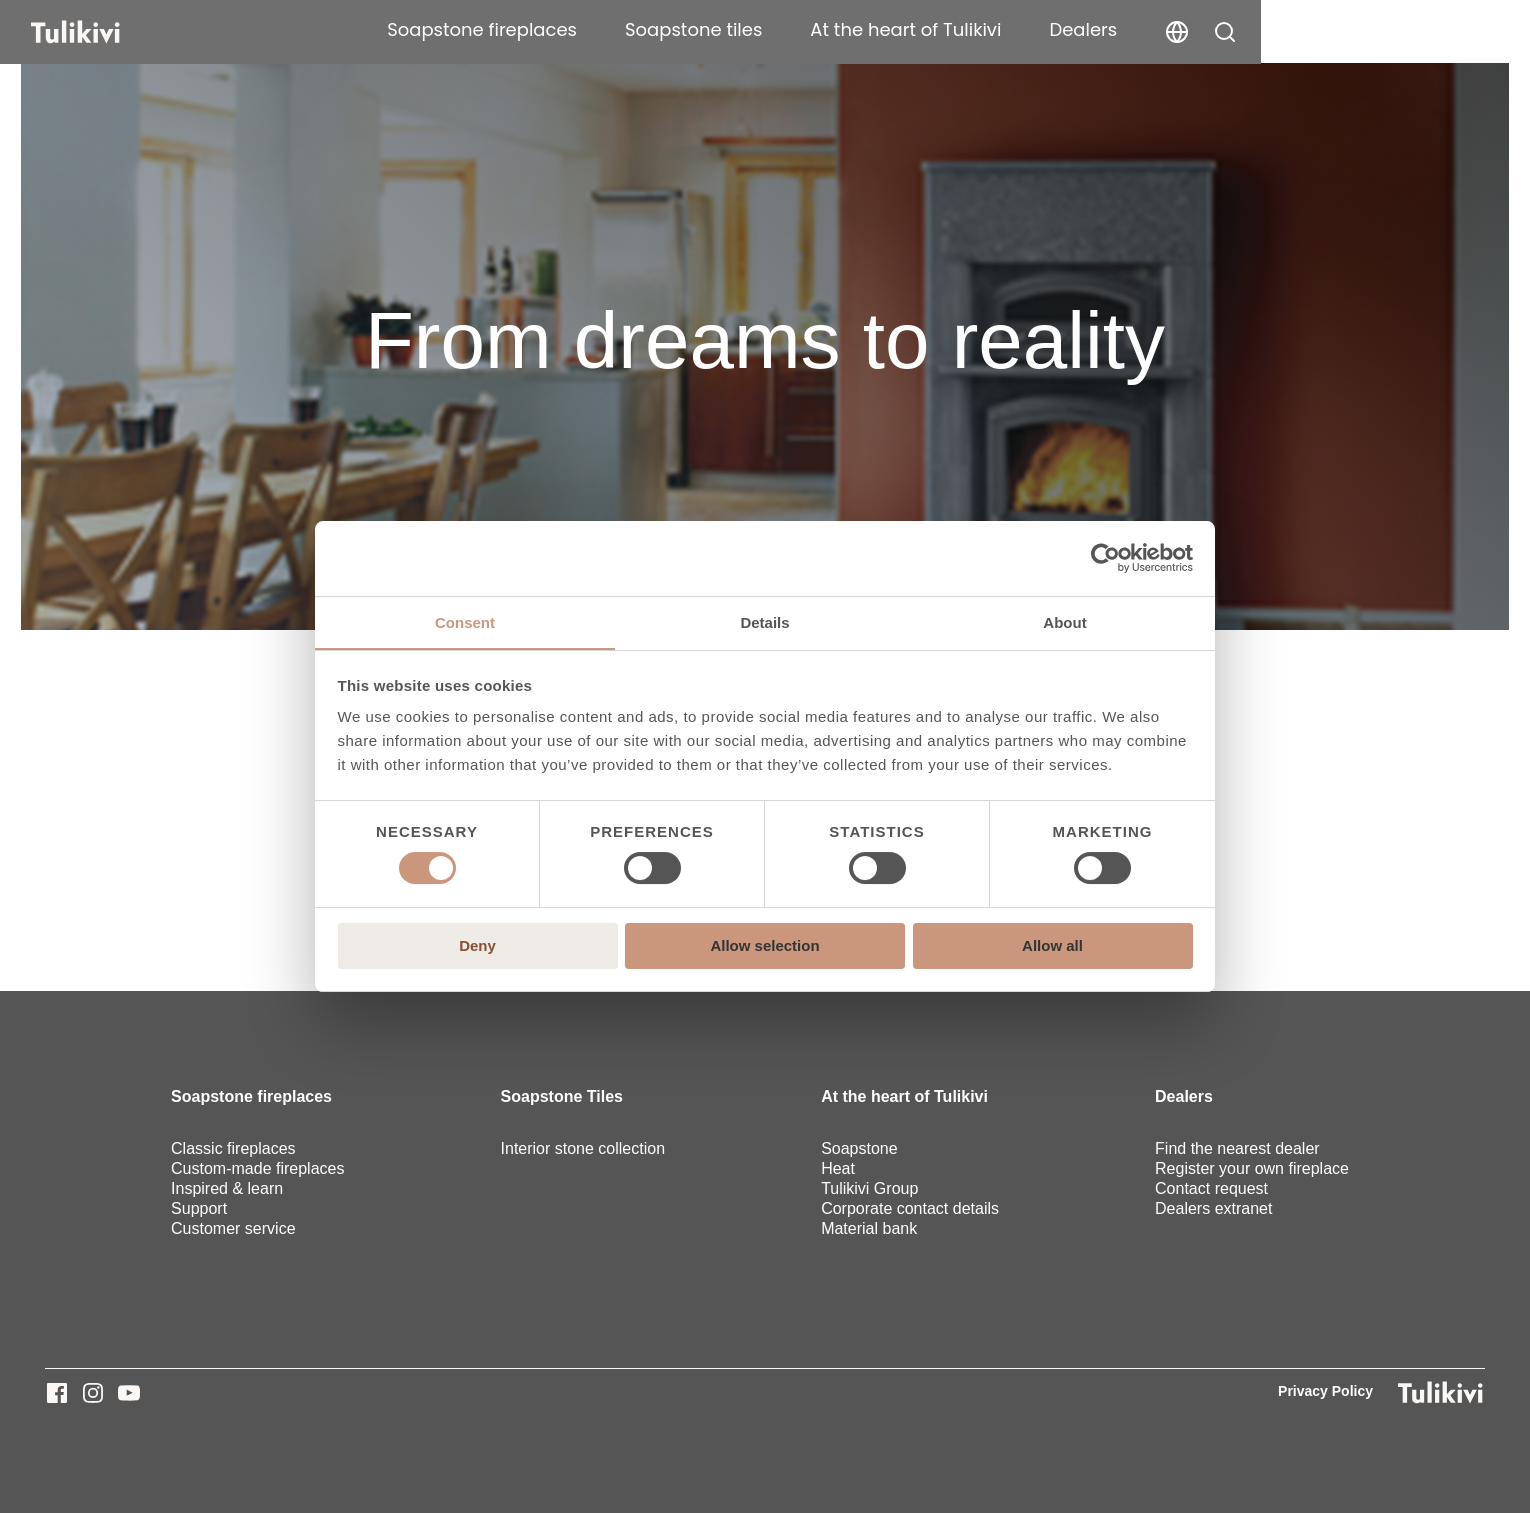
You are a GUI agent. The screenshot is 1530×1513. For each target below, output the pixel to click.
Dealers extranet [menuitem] (1213, 1208)
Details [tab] (764, 621)
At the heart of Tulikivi (1153, 29)
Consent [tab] (465, 621)
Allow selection (764, 945)
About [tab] (1064, 621)
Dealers (1331, 29)
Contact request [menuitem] (1211, 1188)
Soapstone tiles (941, 29)
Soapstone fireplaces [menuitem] (251, 1096)
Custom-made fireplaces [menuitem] (257, 1168)
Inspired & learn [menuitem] (227, 1188)
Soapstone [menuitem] (859, 1148)
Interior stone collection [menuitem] (583, 1148)
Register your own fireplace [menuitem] (1252, 1168)
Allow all (1052, 945)
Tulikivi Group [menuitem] (869, 1188)
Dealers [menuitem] (1184, 1096)
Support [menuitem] (199, 1208)
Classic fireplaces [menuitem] (233, 1148)
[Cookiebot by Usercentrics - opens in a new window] (1105, 558)
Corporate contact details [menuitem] (910, 1208)
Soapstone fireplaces (730, 29)
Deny (477, 945)
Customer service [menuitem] (233, 1228)
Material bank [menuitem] (869, 1228)
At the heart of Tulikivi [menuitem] (904, 1096)
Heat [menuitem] (838, 1168)
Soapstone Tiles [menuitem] (562, 1096)
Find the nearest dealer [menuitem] (1237, 1148)
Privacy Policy (1325, 1391)
